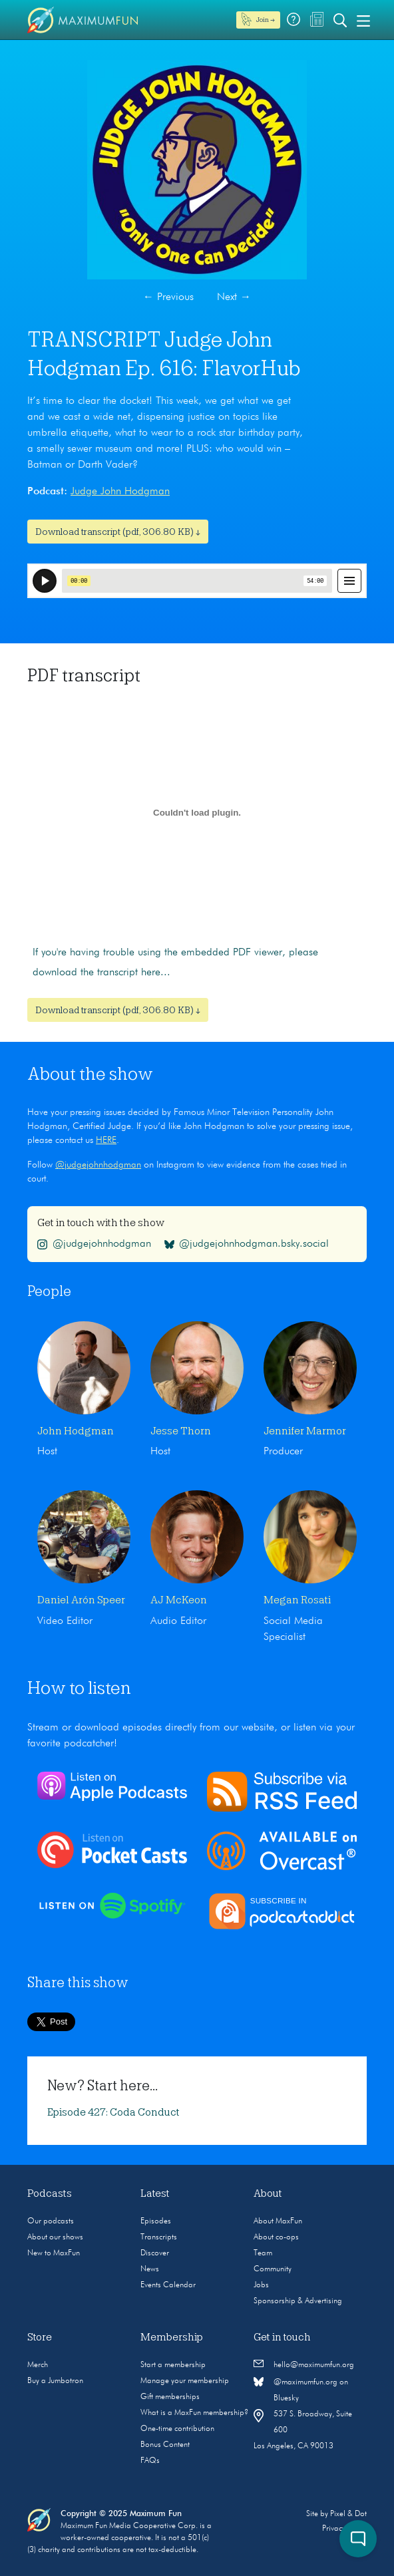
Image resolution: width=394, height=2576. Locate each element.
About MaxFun (278, 2221)
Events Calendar (168, 2285)
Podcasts (49, 2193)
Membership (171, 2337)
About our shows (55, 2237)
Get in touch (282, 2337)
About (268, 2193)
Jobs (261, 2285)
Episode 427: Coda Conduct (113, 2112)
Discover (154, 2253)
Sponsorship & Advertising (298, 2301)
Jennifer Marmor (305, 1431)
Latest (155, 2193)
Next (234, 297)
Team (263, 2253)
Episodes (155, 2221)
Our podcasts (50, 2221)
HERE (106, 1140)
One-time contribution (177, 2429)
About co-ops (276, 2237)
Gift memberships (170, 2397)
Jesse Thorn (180, 1431)
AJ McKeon (178, 1600)
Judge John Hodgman (120, 491)
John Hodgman (75, 1431)
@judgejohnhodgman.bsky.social (246, 1244)
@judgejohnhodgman (98, 1165)
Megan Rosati (297, 1600)
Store (39, 2337)
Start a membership (173, 2365)
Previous (168, 297)
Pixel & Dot (348, 2514)
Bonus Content (165, 2445)
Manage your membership (184, 2381)
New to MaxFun (53, 2253)
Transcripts (158, 2237)
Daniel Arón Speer (81, 1600)
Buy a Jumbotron (55, 2381)
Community (273, 2269)
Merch (37, 2365)
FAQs (150, 2461)
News (149, 2269)
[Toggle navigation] (363, 20)
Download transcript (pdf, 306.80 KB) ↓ (117, 531)
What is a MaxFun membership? (194, 2413)
